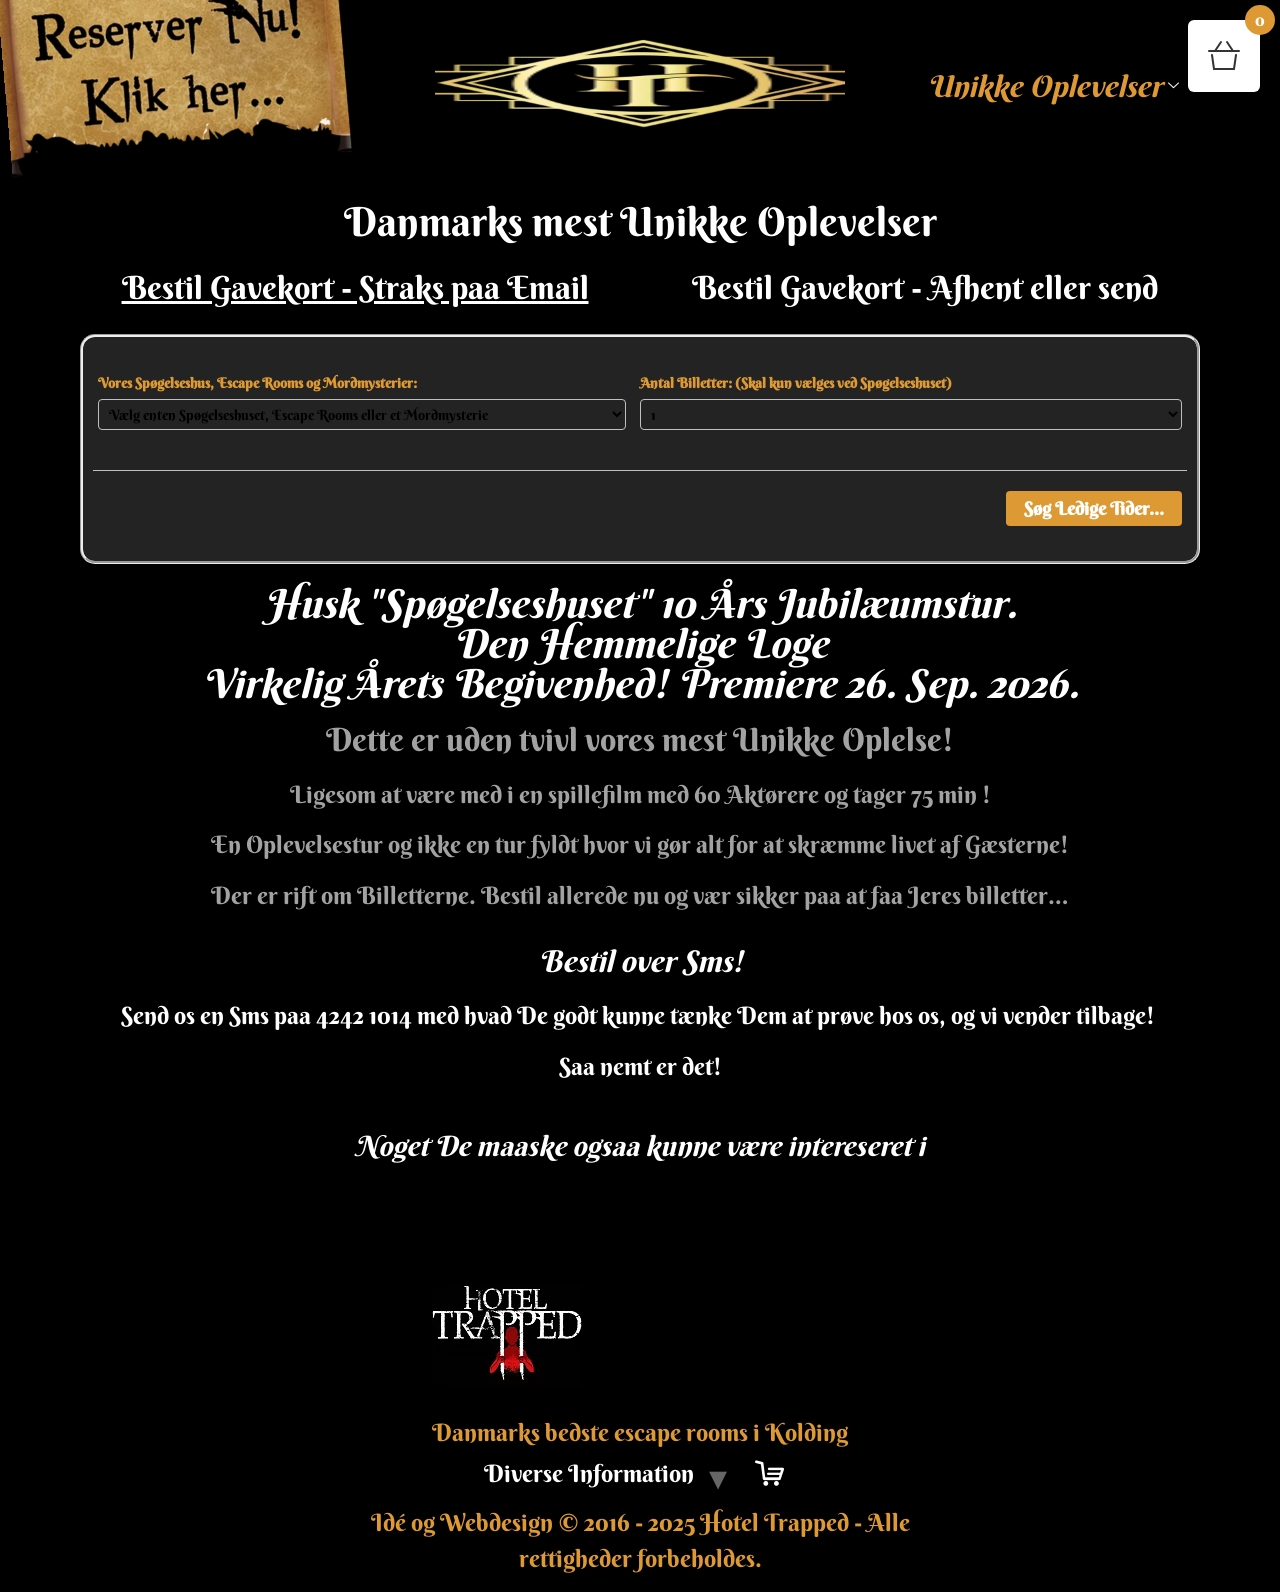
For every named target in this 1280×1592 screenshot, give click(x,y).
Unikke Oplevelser (1053, 86)
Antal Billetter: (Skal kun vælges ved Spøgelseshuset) (796, 383)
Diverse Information (589, 1473)
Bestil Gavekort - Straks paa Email (355, 287)
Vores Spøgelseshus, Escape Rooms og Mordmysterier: (257, 383)
